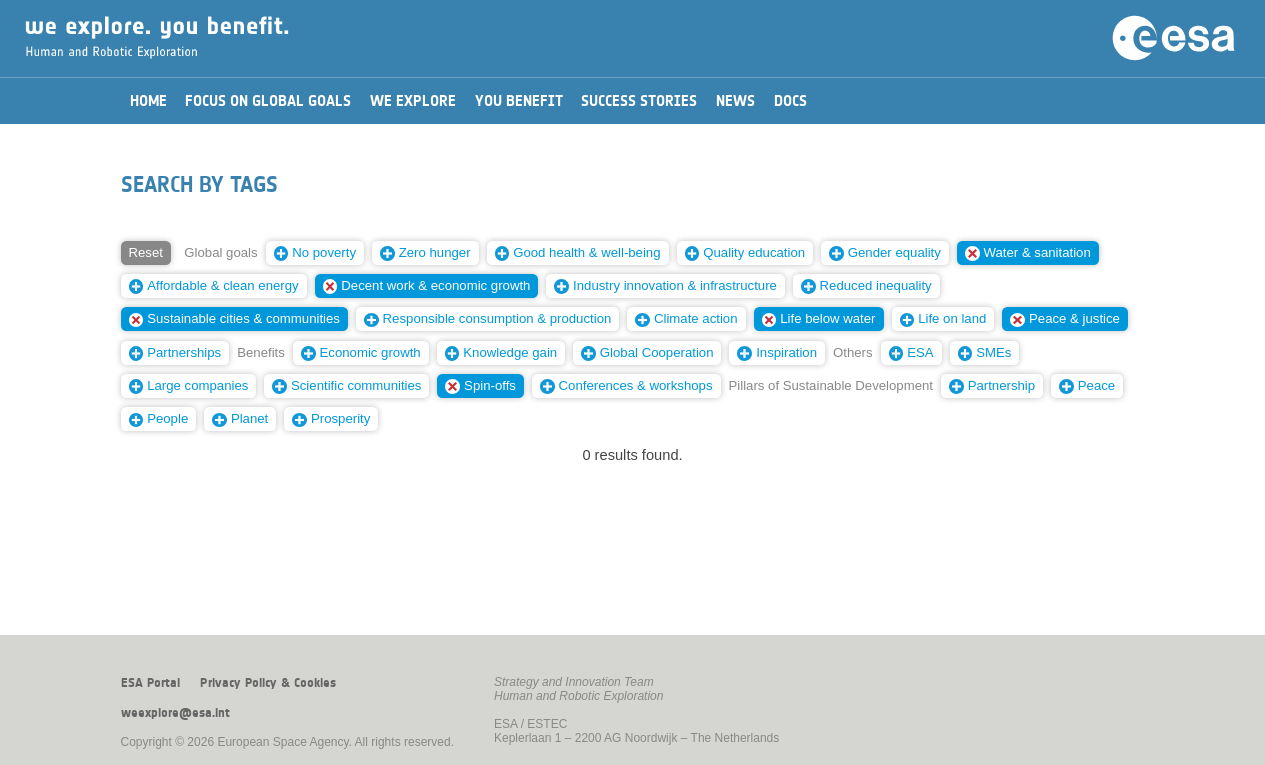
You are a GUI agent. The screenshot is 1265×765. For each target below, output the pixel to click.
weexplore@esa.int (175, 713)
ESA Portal (150, 683)
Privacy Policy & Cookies (268, 683)
